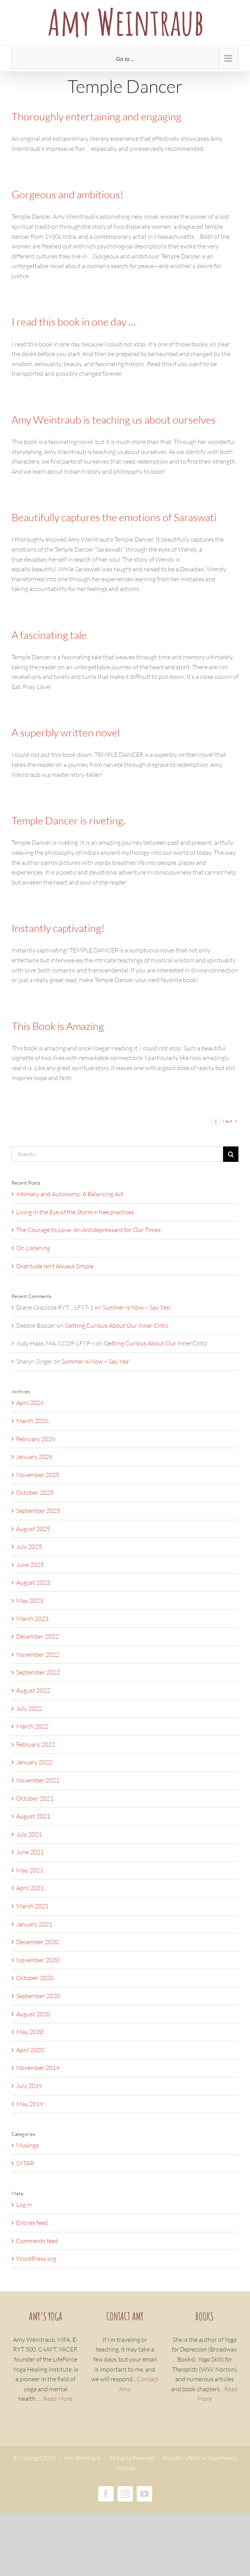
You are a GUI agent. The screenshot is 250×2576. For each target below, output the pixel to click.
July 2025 (29, 1546)
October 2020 (35, 1978)
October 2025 (35, 1492)
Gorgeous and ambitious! (69, 194)
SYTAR (25, 2163)
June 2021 (30, 1852)
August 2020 (33, 2014)
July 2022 (29, 1708)
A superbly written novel (66, 732)
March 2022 (32, 1726)
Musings (27, 2145)
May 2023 (29, 1600)
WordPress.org (36, 2258)
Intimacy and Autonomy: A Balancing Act (69, 1194)
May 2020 (29, 2032)
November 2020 (37, 1960)
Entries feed (32, 2223)
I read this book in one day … (74, 321)
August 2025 (33, 1529)
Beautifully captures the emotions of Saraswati (114, 517)
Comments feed (37, 2241)
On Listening (33, 1248)
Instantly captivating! (58, 928)
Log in (24, 2204)
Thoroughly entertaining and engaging (96, 116)
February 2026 (35, 1439)
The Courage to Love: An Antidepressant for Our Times (88, 1230)
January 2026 (34, 1456)
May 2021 (29, 1870)
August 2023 (33, 1582)
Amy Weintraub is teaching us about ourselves (114, 419)
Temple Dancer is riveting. (68, 820)
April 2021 (30, 1888)
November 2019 (37, 2067)
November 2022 (37, 1654)
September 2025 (38, 1510)
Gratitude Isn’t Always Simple (55, 1266)
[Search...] (117, 1154)
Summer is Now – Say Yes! (136, 1307)
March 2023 (32, 1618)
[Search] (230, 1154)
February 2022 (35, 1744)
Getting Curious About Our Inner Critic (116, 1325)
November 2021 (37, 1780)
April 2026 (30, 1402)
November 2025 (37, 1475)
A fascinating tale (49, 634)
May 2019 (29, 2104)
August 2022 (33, 1690)
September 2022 (38, 1672)
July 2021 (29, 1834)
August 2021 (33, 1816)
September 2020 (38, 1996)
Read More (57, 2398)
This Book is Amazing (58, 1026)
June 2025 (30, 1564)
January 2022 (34, 1762)
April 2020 (30, 2050)
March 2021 (32, 1906)
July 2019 (29, 2086)
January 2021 (34, 1924)
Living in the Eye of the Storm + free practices (75, 1212)
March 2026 (32, 1421)
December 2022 (37, 1636)
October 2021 (35, 1798)
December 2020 (37, 1942)
